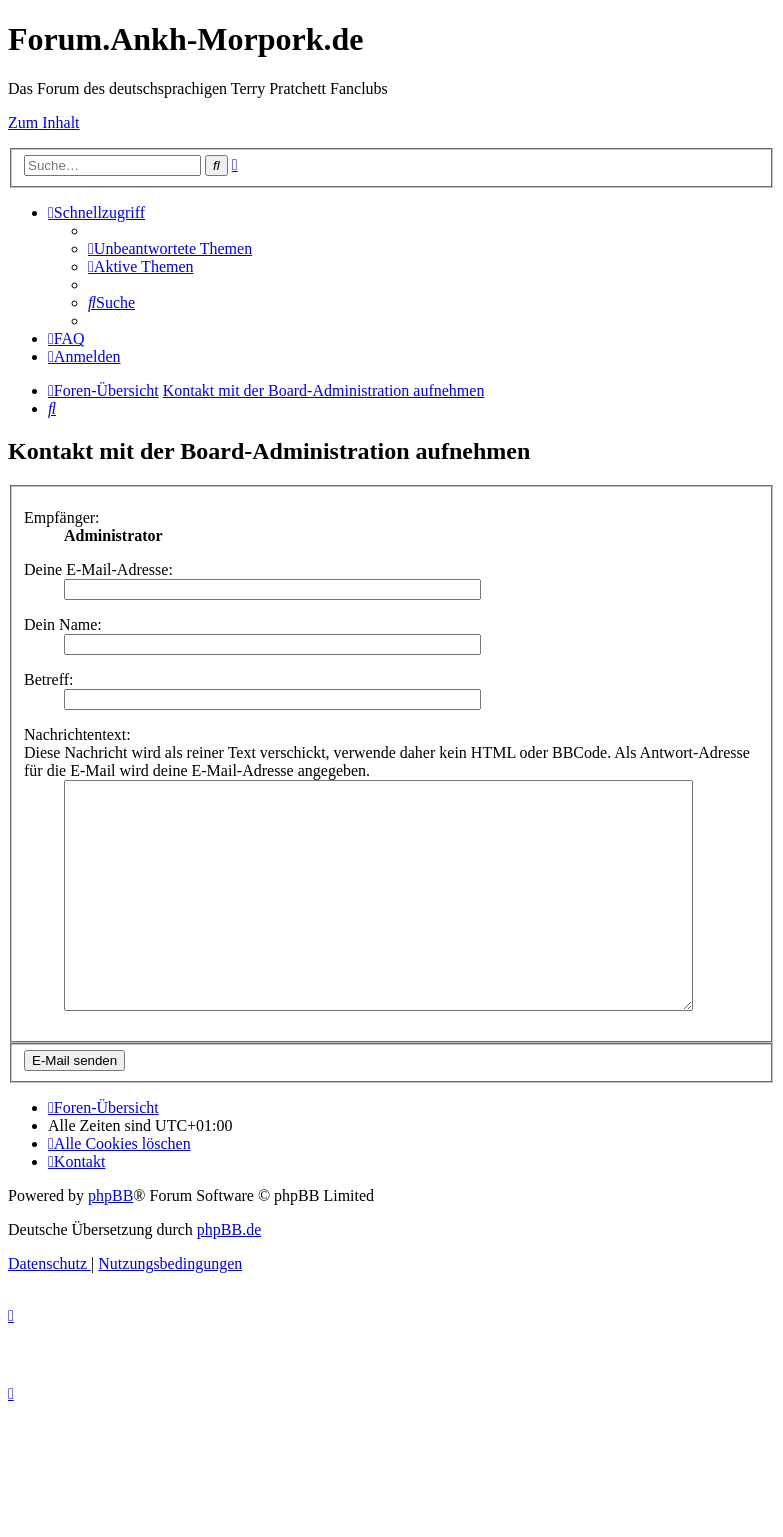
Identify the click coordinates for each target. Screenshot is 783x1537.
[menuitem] (170, 248)
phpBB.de (229, 1274)
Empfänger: (62, 517)
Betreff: (48, 679)
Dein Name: (63, 624)
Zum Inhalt (44, 122)
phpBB (110, 1240)
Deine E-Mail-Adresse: (98, 569)
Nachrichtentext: (77, 734)
